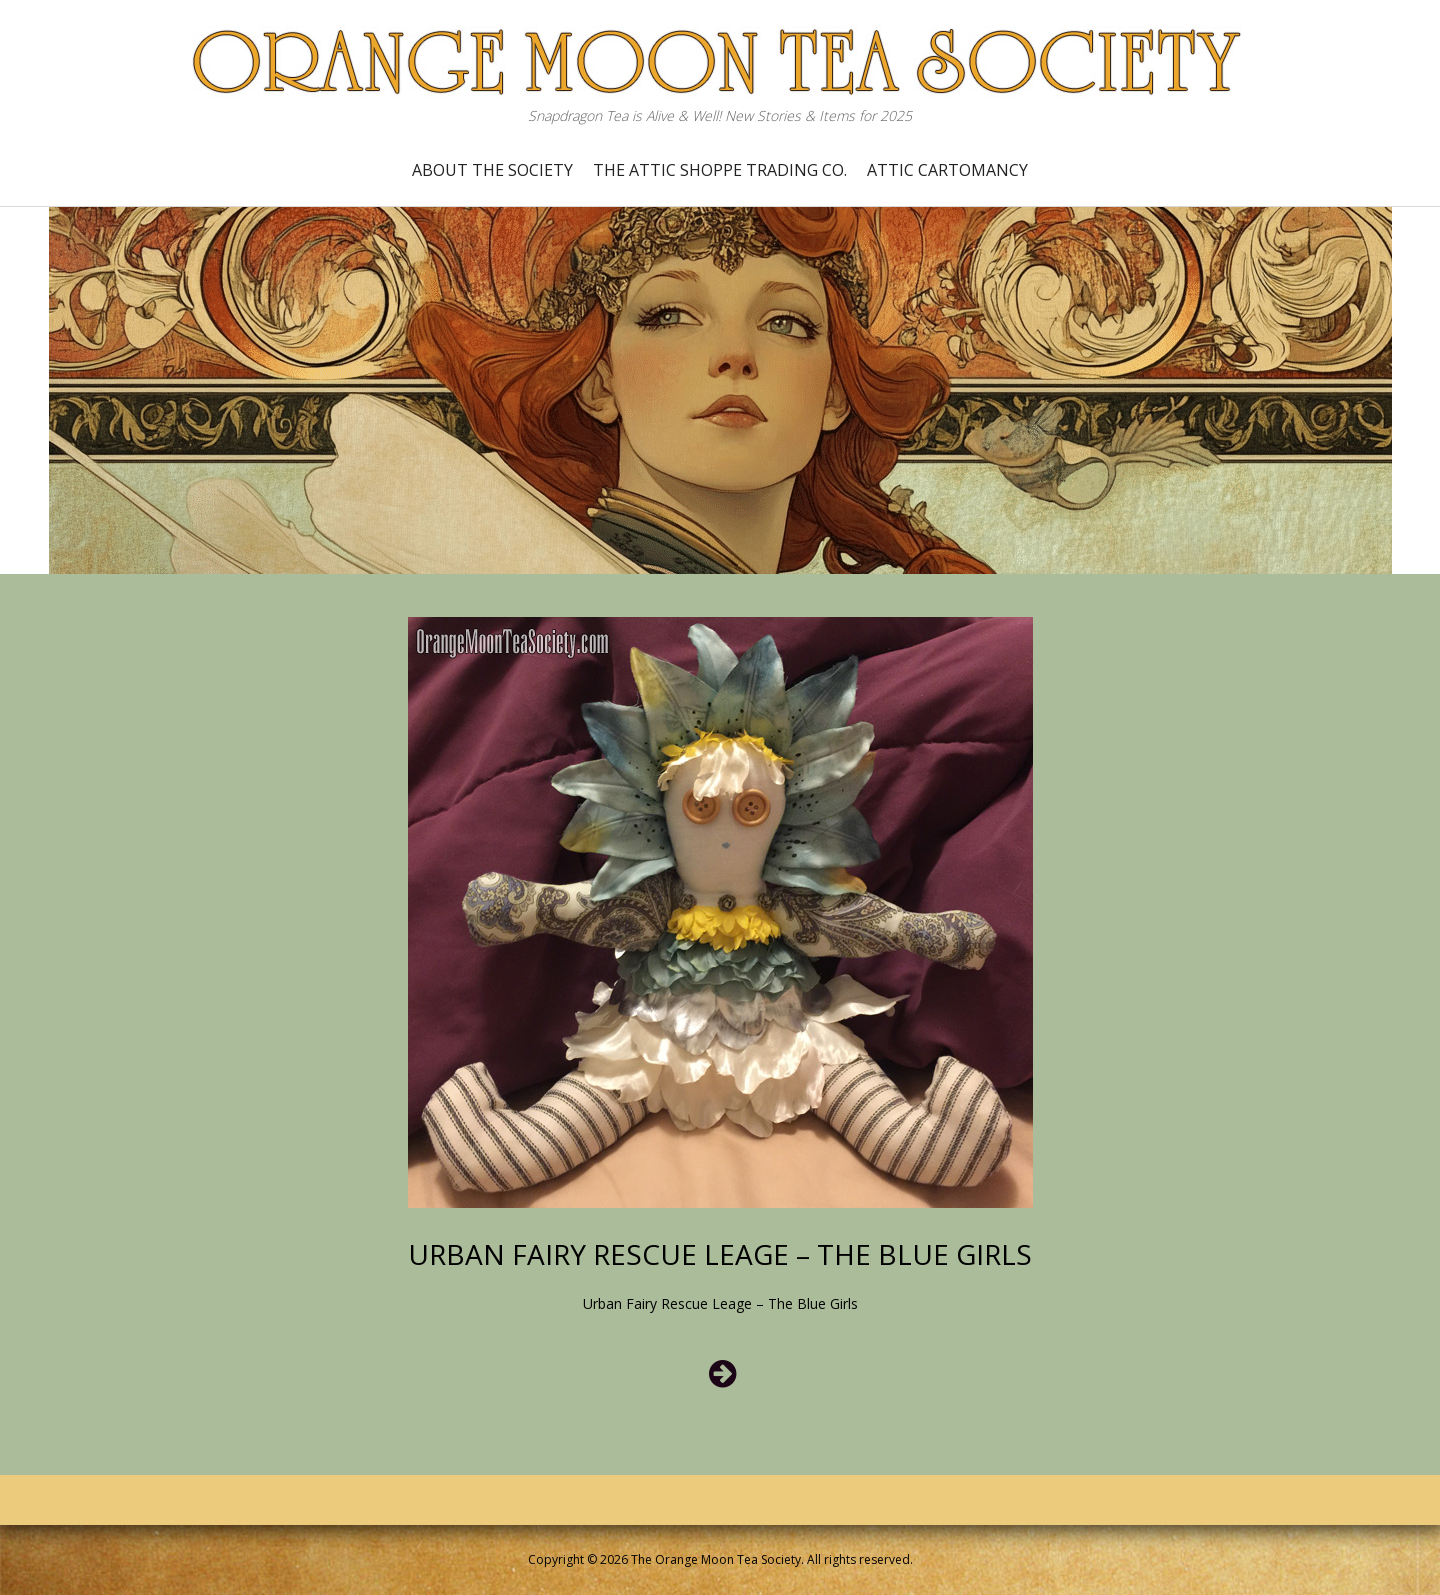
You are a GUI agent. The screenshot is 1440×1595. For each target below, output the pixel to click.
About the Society (492, 170)
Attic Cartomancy (947, 170)
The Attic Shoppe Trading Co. (720, 170)
